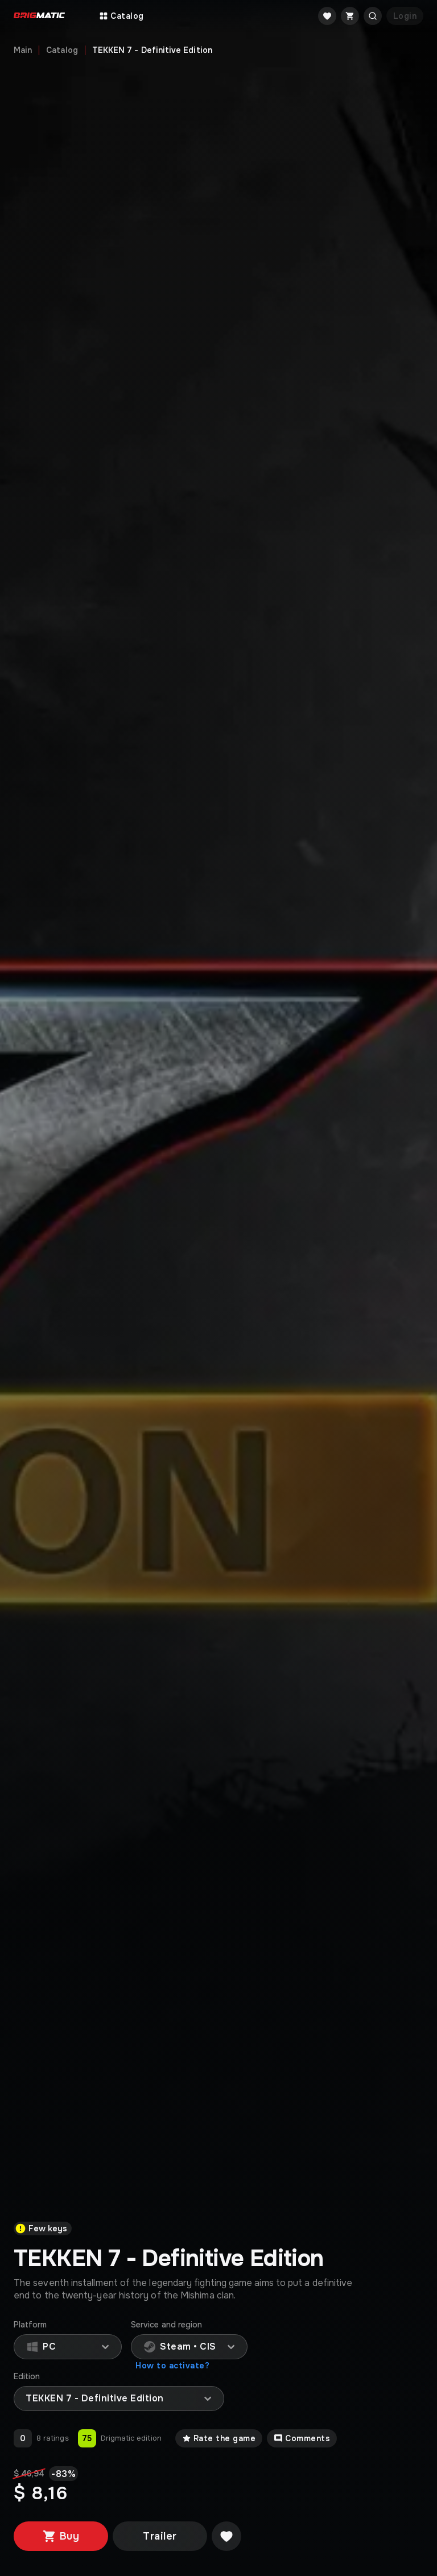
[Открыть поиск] (373, 16)
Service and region (166, 2325)
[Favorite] (327, 16)
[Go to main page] (39, 16)
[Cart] (350, 16)
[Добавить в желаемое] (226, 2536)
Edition (27, 2376)
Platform (30, 2325)
